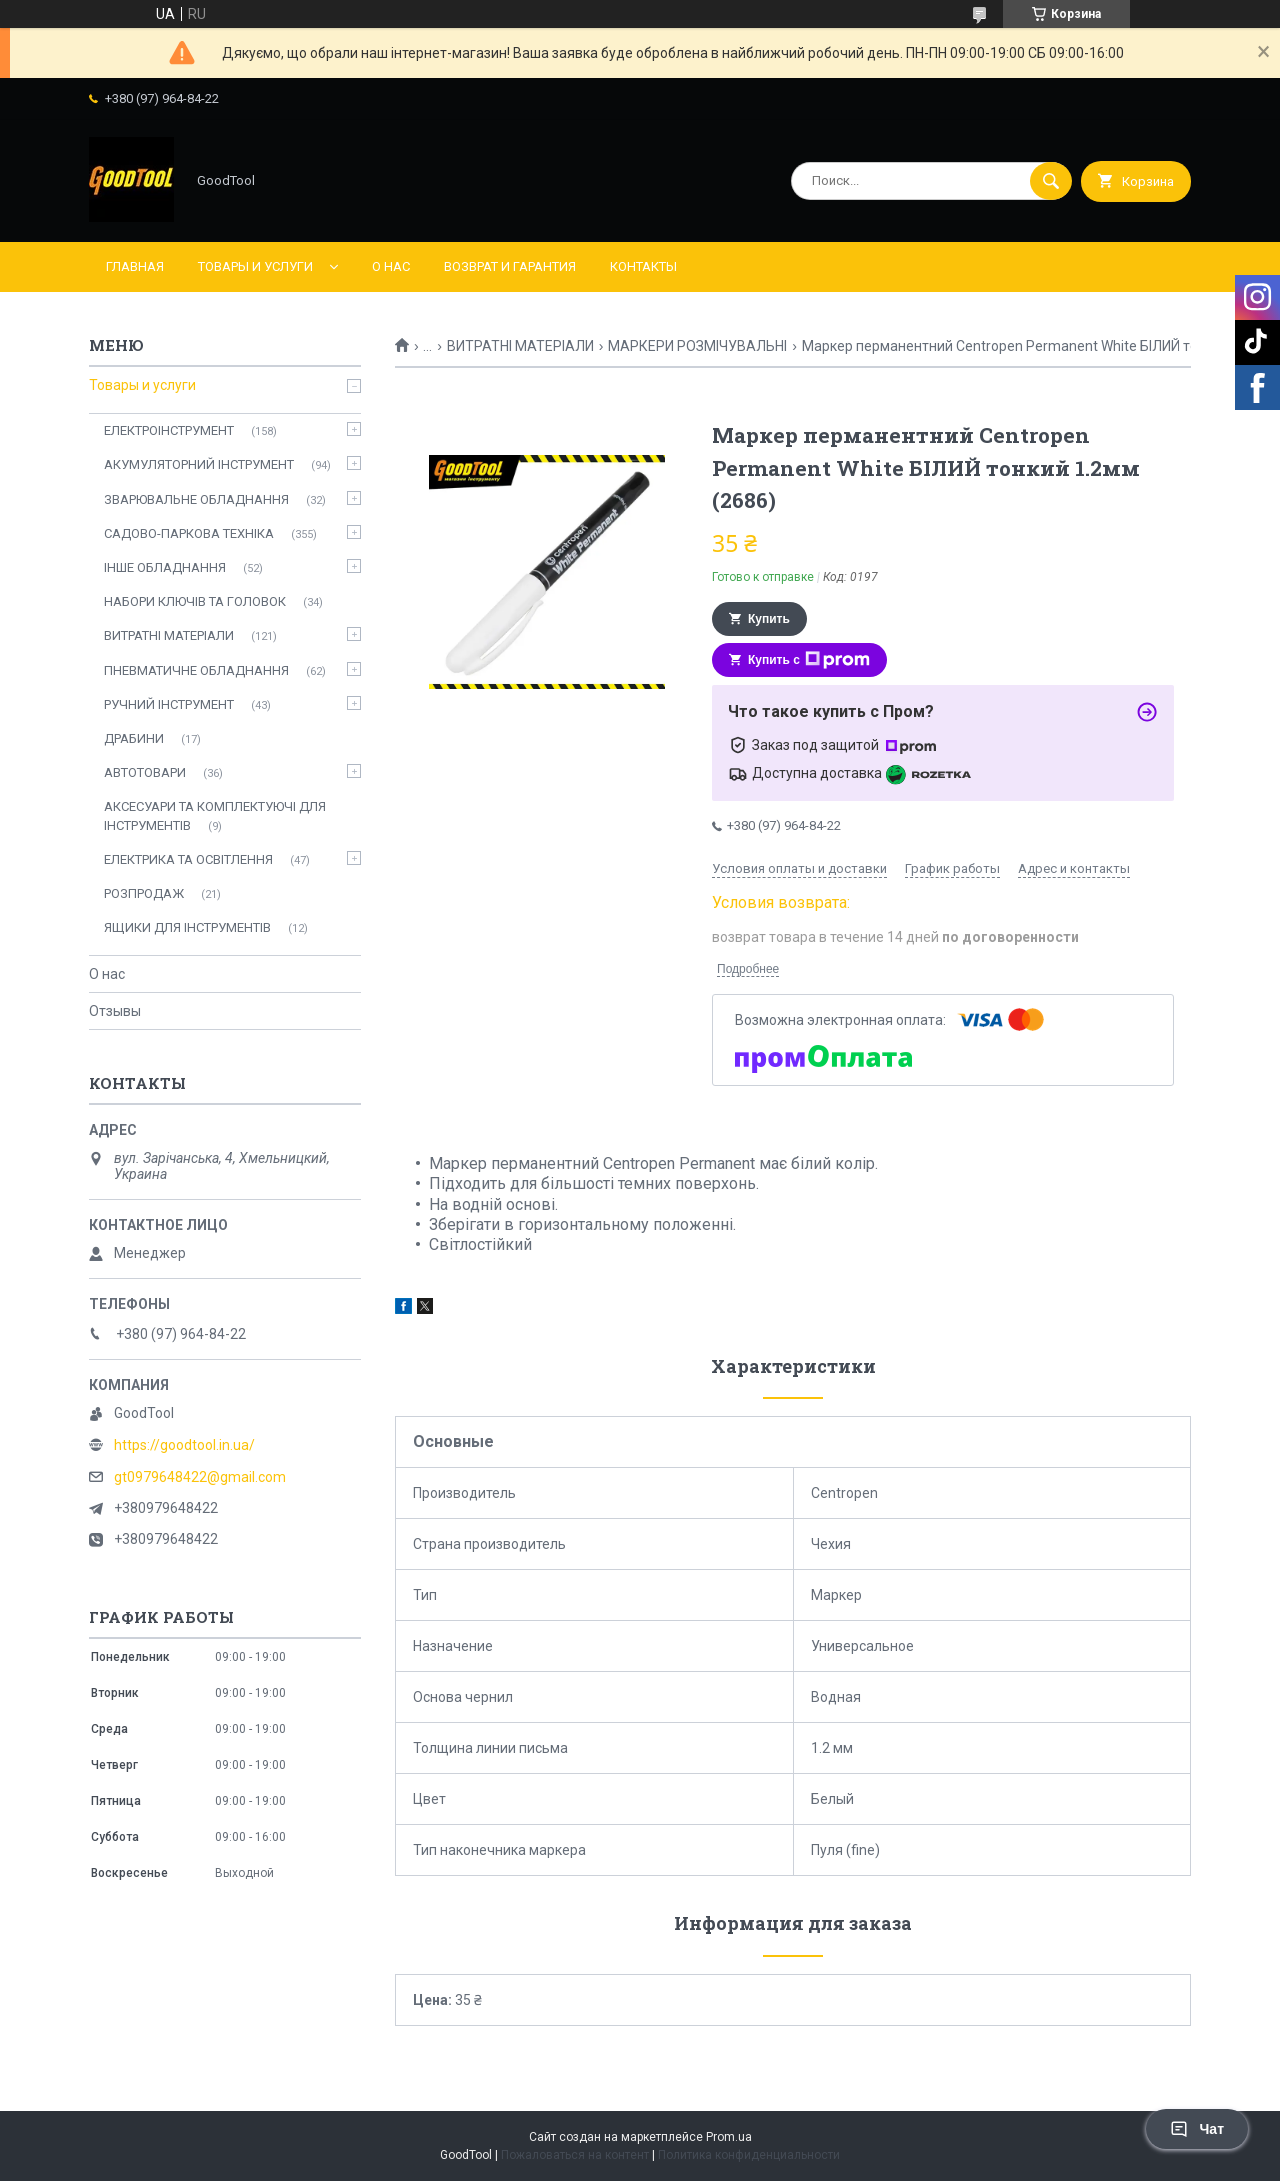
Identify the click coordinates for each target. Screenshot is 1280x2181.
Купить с (809, 660)
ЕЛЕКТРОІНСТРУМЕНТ (169, 430)
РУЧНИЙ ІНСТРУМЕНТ (169, 704)
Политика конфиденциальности (749, 2155)
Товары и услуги (255, 266)
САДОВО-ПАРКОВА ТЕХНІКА (189, 533)
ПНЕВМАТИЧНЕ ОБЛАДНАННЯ (196, 670)
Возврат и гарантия (510, 266)
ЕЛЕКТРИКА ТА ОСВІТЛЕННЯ (188, 859)
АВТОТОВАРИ (145, 772)
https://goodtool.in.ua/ (184, 1445)
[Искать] (1051, 181)
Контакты (643, 266)
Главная (135, 266)
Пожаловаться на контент (575, 2155)
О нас (391, 266)
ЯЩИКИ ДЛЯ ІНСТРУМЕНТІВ (187, 927)
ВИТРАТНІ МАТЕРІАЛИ (520, 346)
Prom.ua (729, 2137)
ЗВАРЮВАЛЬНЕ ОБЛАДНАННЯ (196, 499)
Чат (1197, 2129)
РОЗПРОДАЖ (144, 893)
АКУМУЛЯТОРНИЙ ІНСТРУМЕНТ (199, 464)
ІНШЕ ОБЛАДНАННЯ (165, 567)
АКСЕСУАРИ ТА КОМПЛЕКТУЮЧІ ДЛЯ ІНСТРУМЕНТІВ (215, 815)
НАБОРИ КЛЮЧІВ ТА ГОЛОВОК (195, 601)
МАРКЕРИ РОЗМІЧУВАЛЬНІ (697, 346)
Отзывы (115, 1011)
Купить (769, 619)
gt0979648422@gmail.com (200, 1477)
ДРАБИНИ (134, 738)
